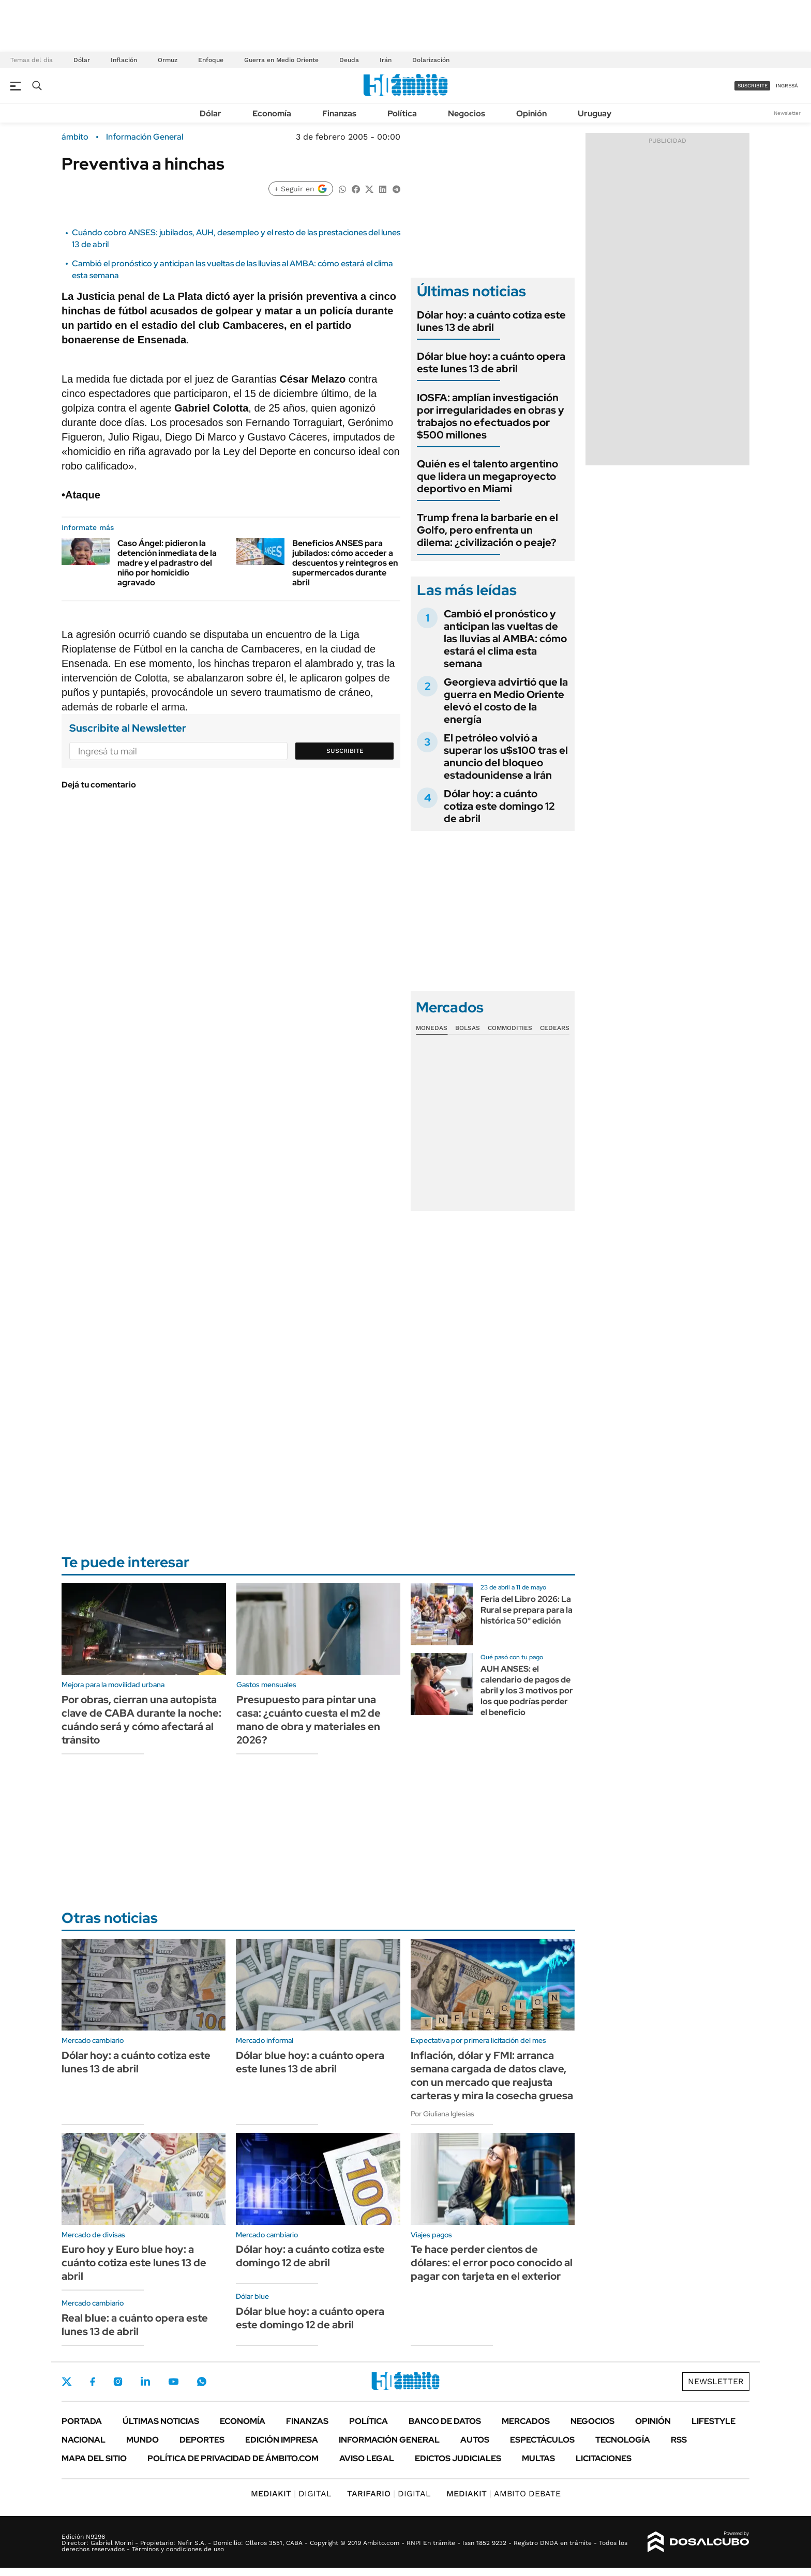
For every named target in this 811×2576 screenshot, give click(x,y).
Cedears (554, 1028)
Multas (538, 2458)
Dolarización (430, 60)
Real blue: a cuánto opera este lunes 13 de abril (135, 2324)
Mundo (142, 2439)
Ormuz (167, 60)
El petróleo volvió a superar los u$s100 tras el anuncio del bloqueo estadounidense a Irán (506, 756)
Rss (679, 2439)
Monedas (431, 1028)
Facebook (92, 2381)
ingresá (787, 85)
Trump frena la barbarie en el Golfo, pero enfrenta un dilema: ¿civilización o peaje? (487, 530)
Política (402, 113)
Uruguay (594, 113)
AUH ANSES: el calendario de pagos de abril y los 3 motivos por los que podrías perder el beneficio (526, 1690)
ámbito (75, 137)
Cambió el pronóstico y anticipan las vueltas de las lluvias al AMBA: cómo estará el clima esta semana (505, 638)
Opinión (531, 113)
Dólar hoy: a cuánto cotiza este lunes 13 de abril (491, 321)
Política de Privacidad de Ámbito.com (233, 2458)
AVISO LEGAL (366, 2458)
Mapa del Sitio (94, 2458)
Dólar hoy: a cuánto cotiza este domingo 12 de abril (499, 806)
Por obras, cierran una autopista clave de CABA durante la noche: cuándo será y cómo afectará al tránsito (141, 1720)
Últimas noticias (161, 2421)
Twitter (67, 2381)
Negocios (466, 113)
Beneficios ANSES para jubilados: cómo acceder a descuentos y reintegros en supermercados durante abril (345, 563)
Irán (386, 60)
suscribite (753, 85)
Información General (144, 137)
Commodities (510, 1028)
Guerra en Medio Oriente (281, 60)
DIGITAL (291, 2493)
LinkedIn (145, 2381)
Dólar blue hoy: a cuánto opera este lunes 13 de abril (491, 362)
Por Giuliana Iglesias (442, 2113)
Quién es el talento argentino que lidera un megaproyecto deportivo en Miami (487, 476)
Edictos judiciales (458, 2458)
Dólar (81, 60)
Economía (271, 113)
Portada (82, 2421)
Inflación (124, 60)
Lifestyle (713, 2421)
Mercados (526, 2421)
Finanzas (339, 113)
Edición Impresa (281, 2439)
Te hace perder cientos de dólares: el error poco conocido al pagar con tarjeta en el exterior (492, 2262)
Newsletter (787, 113)
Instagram (118, 2381)
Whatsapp (201, 2381)
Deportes (201, 2439)
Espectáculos (542, 2439)
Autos (474, 2439)
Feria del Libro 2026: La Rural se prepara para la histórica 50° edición (526, 1610)
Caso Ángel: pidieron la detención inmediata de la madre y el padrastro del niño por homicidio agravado (167, 563)
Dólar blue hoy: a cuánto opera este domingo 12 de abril (310, 2318)
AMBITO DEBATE (503, 2493)
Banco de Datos (445, 2421)
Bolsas (467, 1028)
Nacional (84, 2439)
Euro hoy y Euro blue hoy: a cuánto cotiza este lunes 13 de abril (134, 2262)
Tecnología (622, 2439)
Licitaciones (604, 2458)
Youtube (173, 2382)
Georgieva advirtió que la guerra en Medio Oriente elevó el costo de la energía (506, 700)
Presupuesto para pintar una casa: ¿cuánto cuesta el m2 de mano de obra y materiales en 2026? (308, 1720)
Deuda (349, 60)
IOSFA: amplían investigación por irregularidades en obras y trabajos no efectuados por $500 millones (490, 416)
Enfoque (210, 60)
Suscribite (345, 750)
